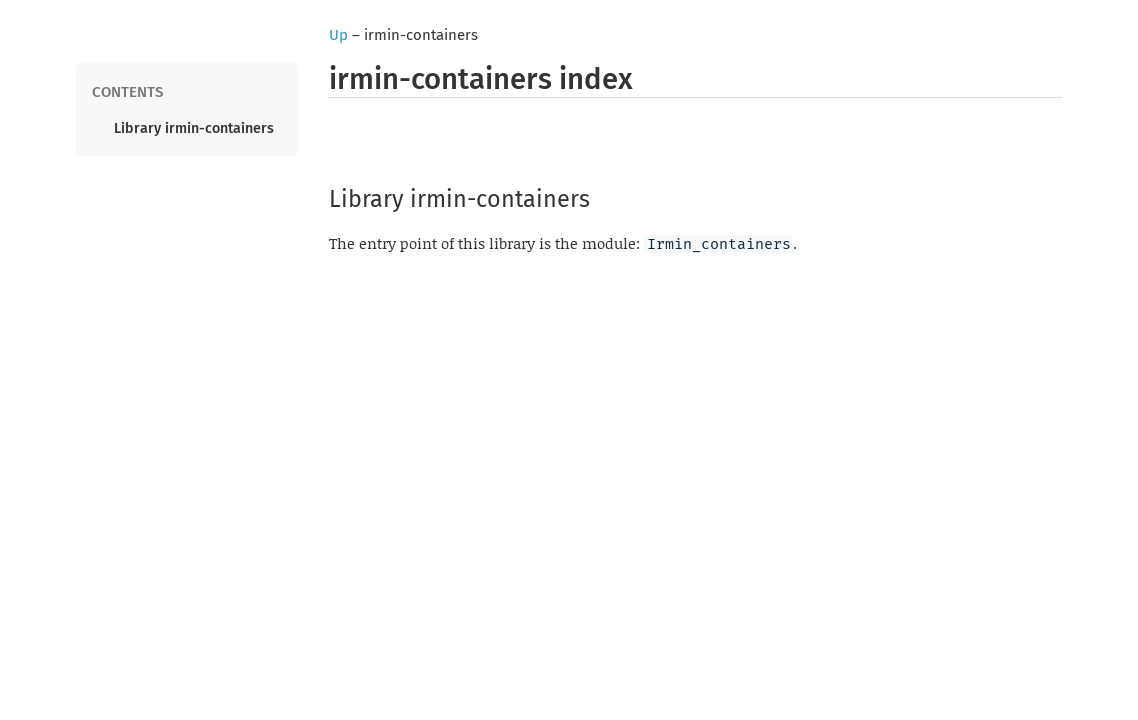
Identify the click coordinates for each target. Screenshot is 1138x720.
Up (338, 35)
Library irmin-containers (194, 128)
